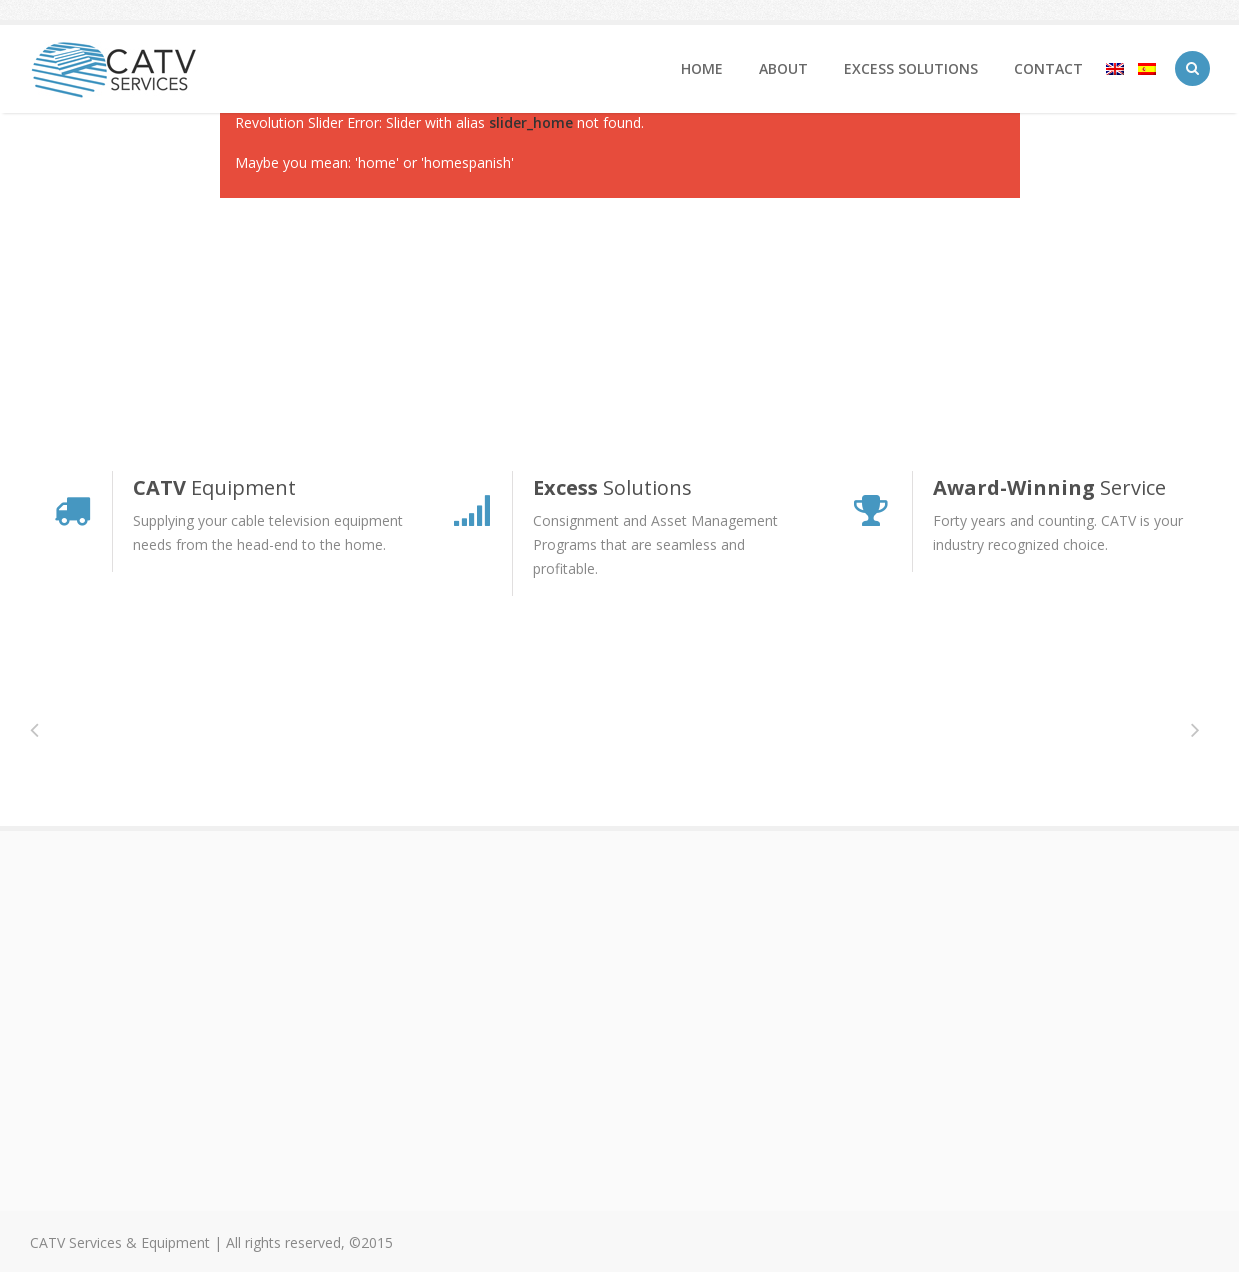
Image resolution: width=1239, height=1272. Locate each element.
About (783, 68)
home (702, 68)
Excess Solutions (911, 68)
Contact (1048, 68)
